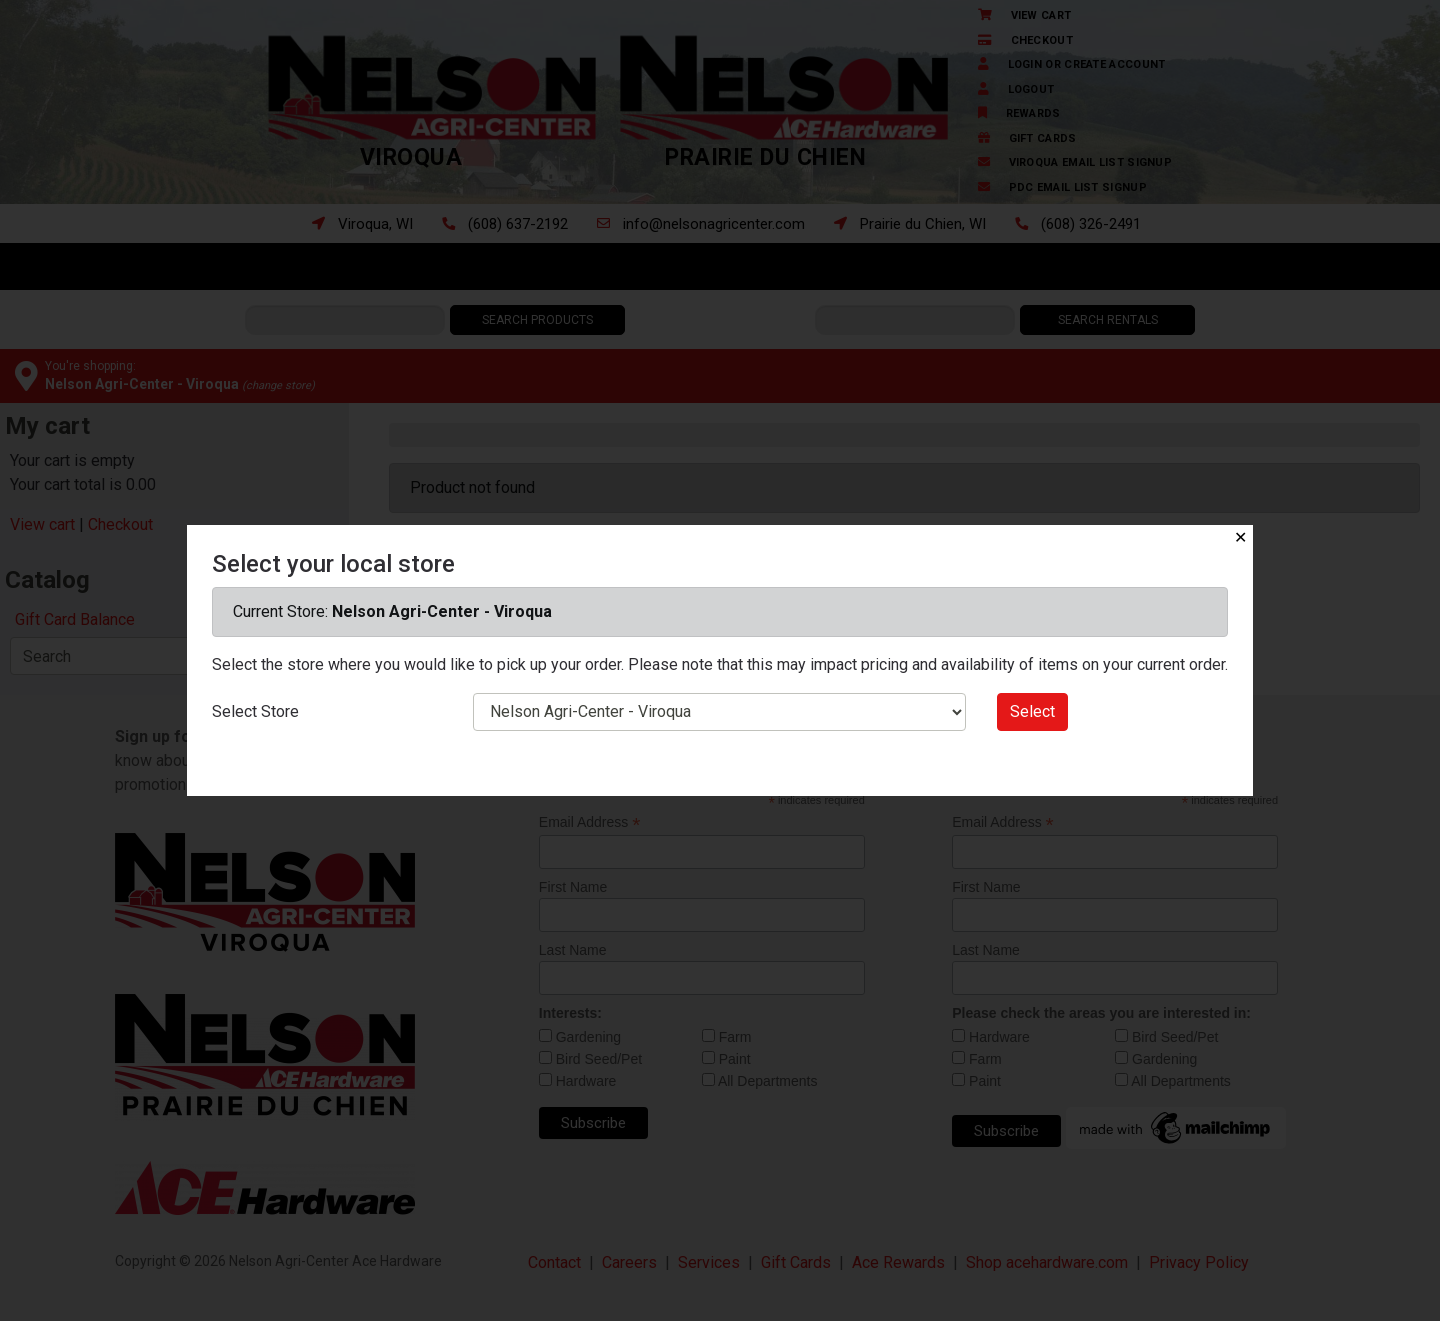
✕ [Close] (1240, 537)
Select (1032, 711)
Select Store (255, 711)
